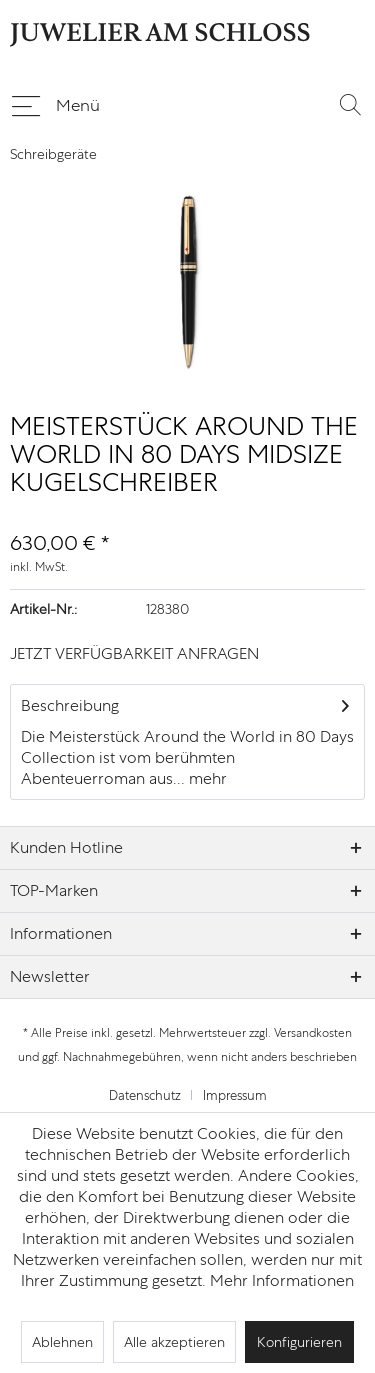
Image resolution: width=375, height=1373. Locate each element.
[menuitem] (55, 104)
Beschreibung (70, 705)
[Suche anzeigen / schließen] (350, 104)
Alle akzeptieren (174, 1342)
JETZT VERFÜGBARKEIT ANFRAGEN (134, 653)
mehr (206, 778)
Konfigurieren (299, 1342)
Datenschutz (145, 1095)
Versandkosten (313, 1033)
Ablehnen (62, 1342)
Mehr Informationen (282, 1280)
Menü (56, 102)
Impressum (235, 1095)
